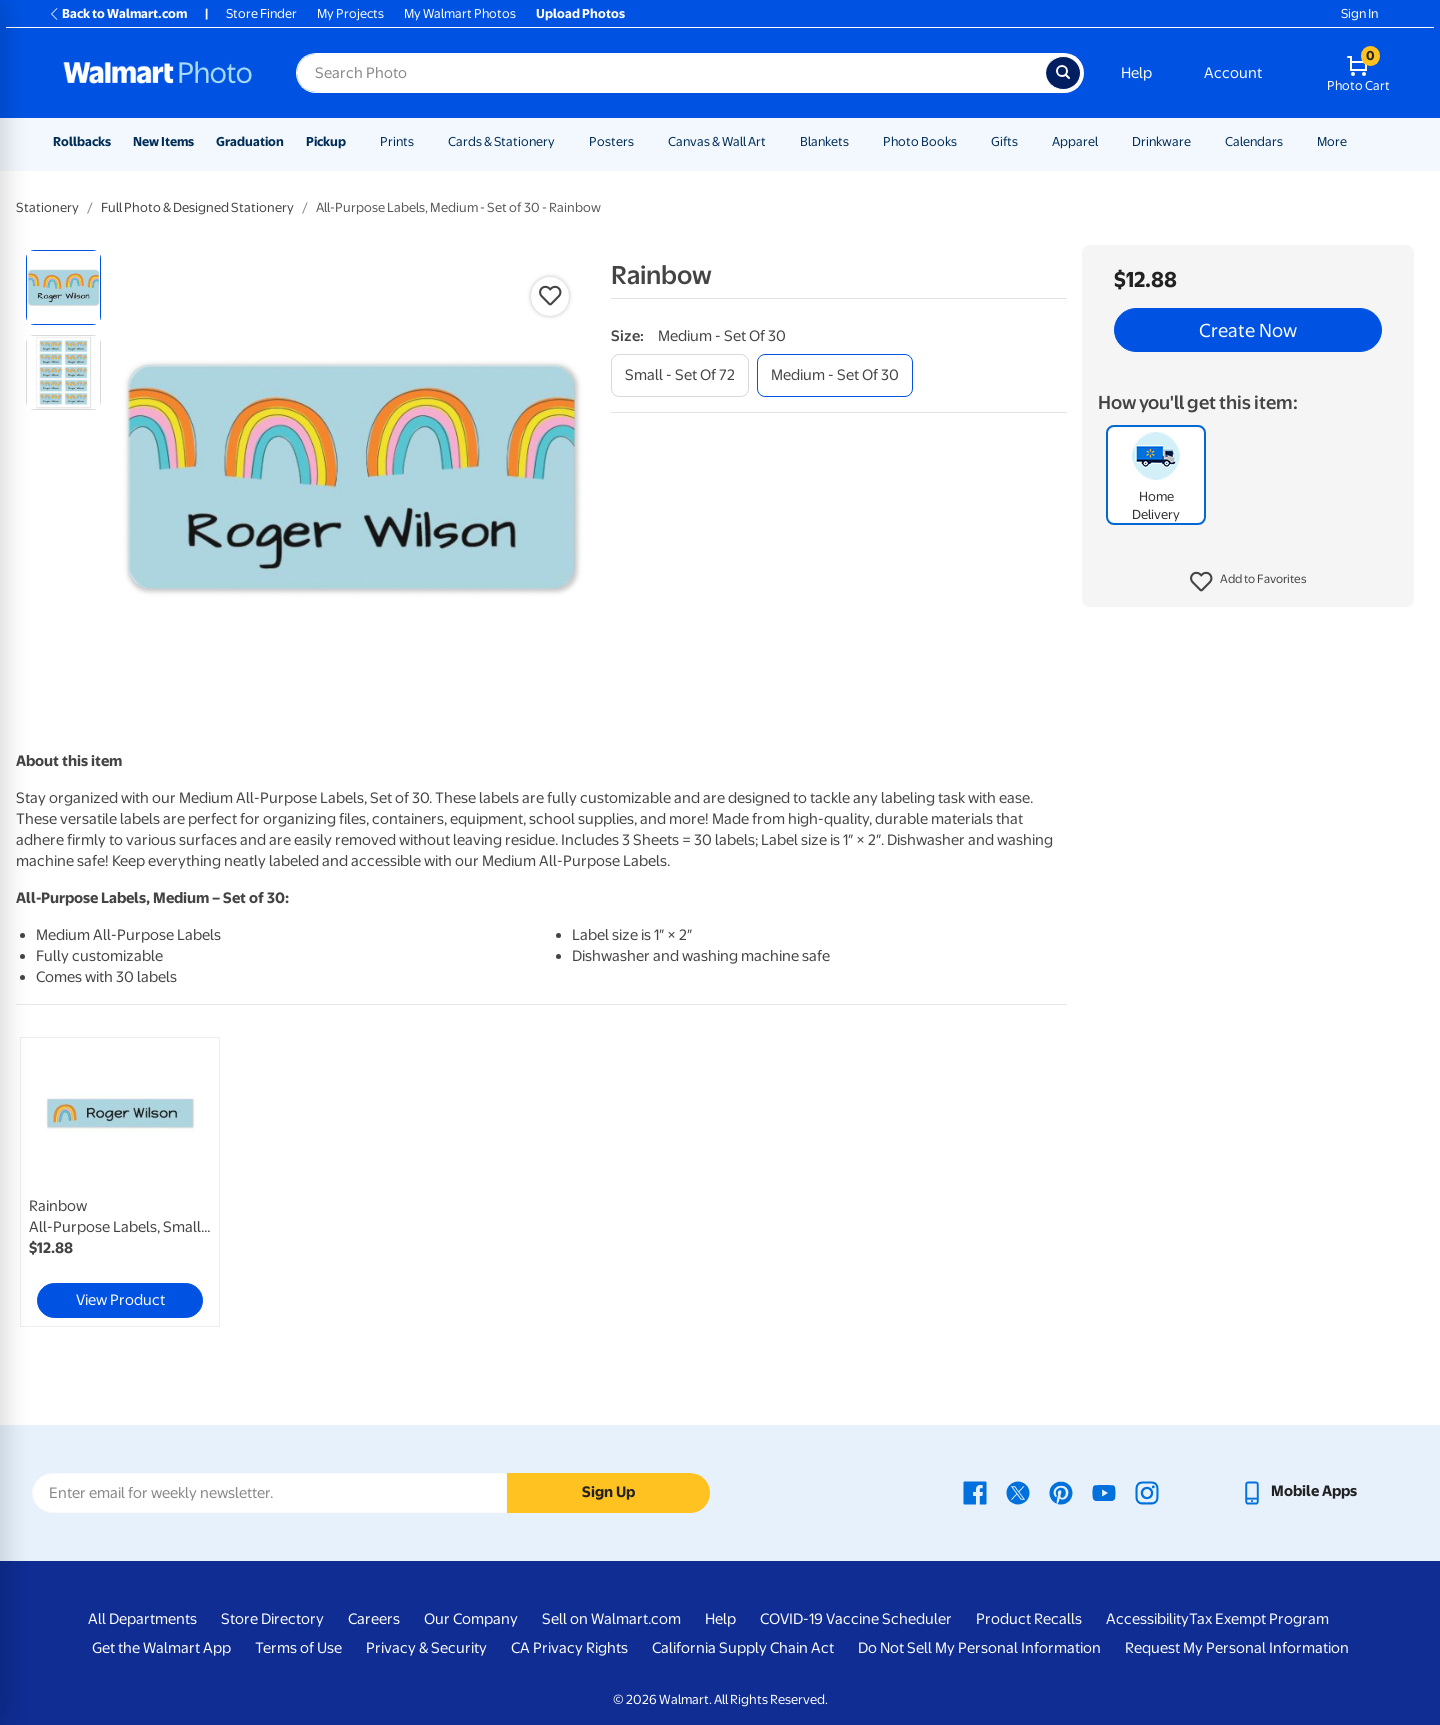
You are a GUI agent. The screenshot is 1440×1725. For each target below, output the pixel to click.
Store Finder (261, 13)
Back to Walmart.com (117, 13)
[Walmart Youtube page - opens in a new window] (1104, 1491)
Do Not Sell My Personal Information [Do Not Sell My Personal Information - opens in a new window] (979, 1648)
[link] (120, 1182)
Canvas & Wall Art (717, 141)
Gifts (1004, 141)
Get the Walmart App (161, 1648)
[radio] (63, 287)
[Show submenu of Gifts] (1027, 141)
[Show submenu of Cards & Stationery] (564, 141)
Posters (611, 141)
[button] (1248, 582)
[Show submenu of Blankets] (858, 141)
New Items (163, 141)
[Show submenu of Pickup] (355, 141)
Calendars (1254, 141)
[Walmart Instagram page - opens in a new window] (1147, 1491)
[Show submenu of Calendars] (1292, 141)
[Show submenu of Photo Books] (966, 141)
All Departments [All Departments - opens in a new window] (142, 1619)
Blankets (824, 141)
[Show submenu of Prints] (423, 141)
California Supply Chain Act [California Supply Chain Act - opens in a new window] (743, 1648)
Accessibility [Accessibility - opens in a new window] (1147, 1619)
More (1332, 141)
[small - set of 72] (680, 375)
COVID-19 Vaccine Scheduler (856, 1619)
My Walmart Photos (460, 13)
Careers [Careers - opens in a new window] (374, 1619)
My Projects (350, 13)
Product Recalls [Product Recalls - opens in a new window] (1029, 1619)
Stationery (47, 207)
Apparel (1075, 141)
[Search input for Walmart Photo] (671, 73)
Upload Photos (580, 13)
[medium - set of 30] (835, 375)
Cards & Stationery (501, 141)
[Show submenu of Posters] (643, 141)
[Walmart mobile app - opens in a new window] (1298, 1491)
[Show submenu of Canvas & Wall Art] (775, 141)
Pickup (326, 141)
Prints (397, 141)
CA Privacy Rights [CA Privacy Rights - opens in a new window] (569, 1648)
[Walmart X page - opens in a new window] (1018, 1491)
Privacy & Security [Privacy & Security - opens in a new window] (426, 1648)
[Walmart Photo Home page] (158, 73)
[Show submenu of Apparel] (1107, 141)
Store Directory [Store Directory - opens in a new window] (272, 1619)
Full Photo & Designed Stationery (197, 207)
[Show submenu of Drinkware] (1200, 141)
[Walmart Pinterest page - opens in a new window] (1061, 1491)
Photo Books (920, 141)
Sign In (1359, 13)
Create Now (1248, 330)
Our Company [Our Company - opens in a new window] (471, 1619)
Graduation (250, 141)
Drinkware (1161, 141)
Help (1136, 73)
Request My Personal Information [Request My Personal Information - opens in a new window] (1237, 1648)
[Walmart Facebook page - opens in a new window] (975, 1491)
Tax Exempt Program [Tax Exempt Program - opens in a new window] (1259, 1619)
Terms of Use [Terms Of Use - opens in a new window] (298, 1648)
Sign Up (608, 1492)
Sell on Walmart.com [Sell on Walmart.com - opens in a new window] (611, 1619)
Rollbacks (82, 141)
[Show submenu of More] (1356, 141)
